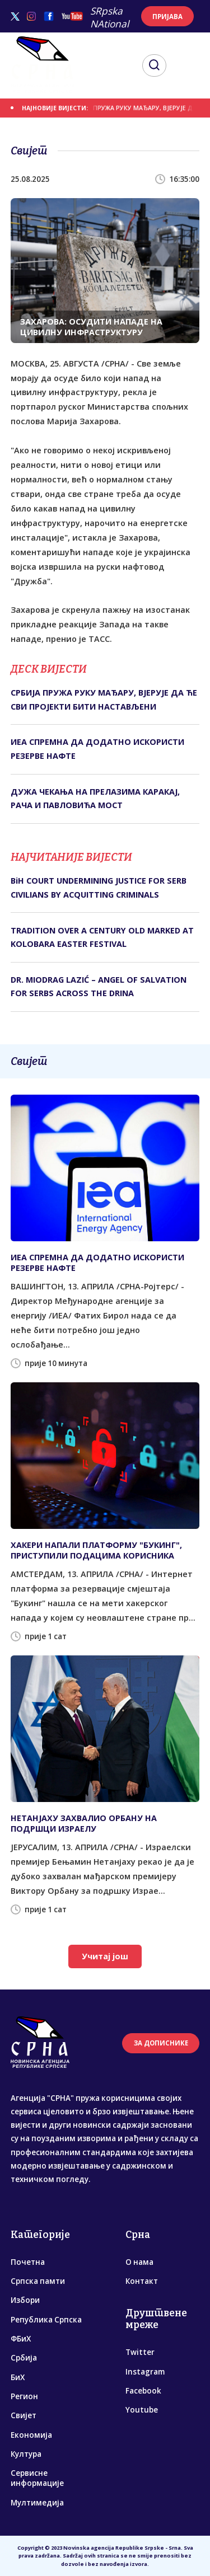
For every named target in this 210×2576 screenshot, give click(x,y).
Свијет (23, 2415)
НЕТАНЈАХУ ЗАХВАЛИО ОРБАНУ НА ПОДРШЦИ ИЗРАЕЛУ (84, 1823)
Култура (26, 2454)
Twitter (140, 2352)
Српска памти (38, 2281)
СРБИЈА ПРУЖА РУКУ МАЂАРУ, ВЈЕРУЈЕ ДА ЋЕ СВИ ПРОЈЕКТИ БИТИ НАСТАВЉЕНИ (104, 699)
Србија (24, 2358)
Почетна (28, 2262)
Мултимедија (37, 2503)
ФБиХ (21, 2339)
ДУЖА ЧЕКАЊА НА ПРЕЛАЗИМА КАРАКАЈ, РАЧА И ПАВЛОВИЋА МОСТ (95, 798)
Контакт (141, 2281)
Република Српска (46, 2320)
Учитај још (105, 1956)
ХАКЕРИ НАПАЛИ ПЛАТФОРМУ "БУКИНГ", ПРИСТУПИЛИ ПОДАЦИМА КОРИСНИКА (96, 1550)
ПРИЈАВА (167, 16)
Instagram (145, 2372)
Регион (24, 2396)
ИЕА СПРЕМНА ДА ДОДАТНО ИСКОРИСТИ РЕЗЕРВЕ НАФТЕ (97, 748)
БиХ (18, 2377)
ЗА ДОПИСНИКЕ (161, 2043)
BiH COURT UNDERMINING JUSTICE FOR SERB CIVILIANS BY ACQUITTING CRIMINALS (98, 887)
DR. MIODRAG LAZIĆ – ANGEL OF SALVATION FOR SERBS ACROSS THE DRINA (98, 986)
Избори (25, 2300)
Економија (31, 2435)
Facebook (143, 2391)
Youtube (141, 2410)
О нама (139, 2262)
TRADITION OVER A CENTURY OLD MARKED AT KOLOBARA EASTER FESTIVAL (102, 937)
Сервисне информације (37, 2478)
